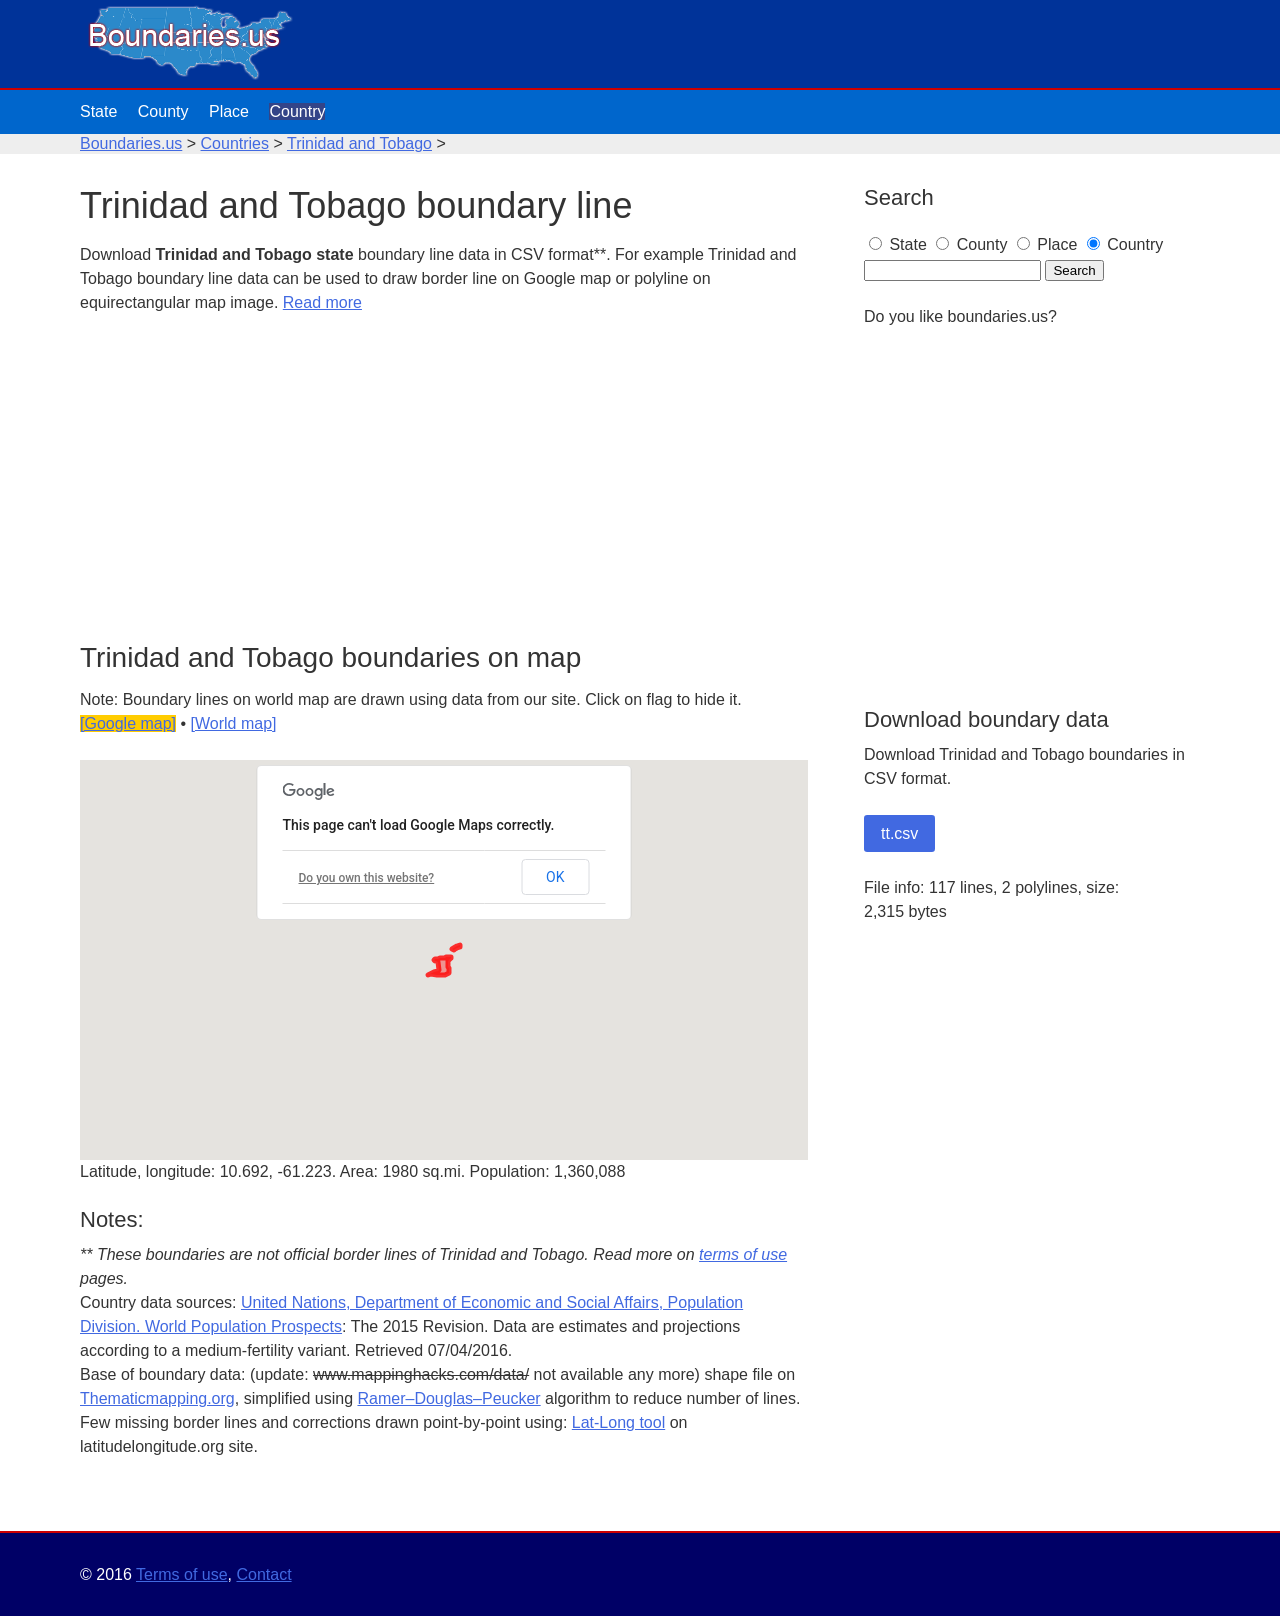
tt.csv (899, 833)
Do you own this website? (367, 878)
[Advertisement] (444, 479)
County (163, 111)
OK (555, 877)
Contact (263, 1574)
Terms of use (182, 1574)
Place (229, 111)
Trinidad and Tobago (359, 143)
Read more (322, 302)
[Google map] (128, 723)
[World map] (234, 723)
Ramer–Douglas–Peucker (448, 1398)
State (98, 111)
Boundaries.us (131, 143)
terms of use (743, 1254)
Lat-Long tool (618, 1422)
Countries (235, 143)
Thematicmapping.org (157, 1398)
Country (297, 111)
